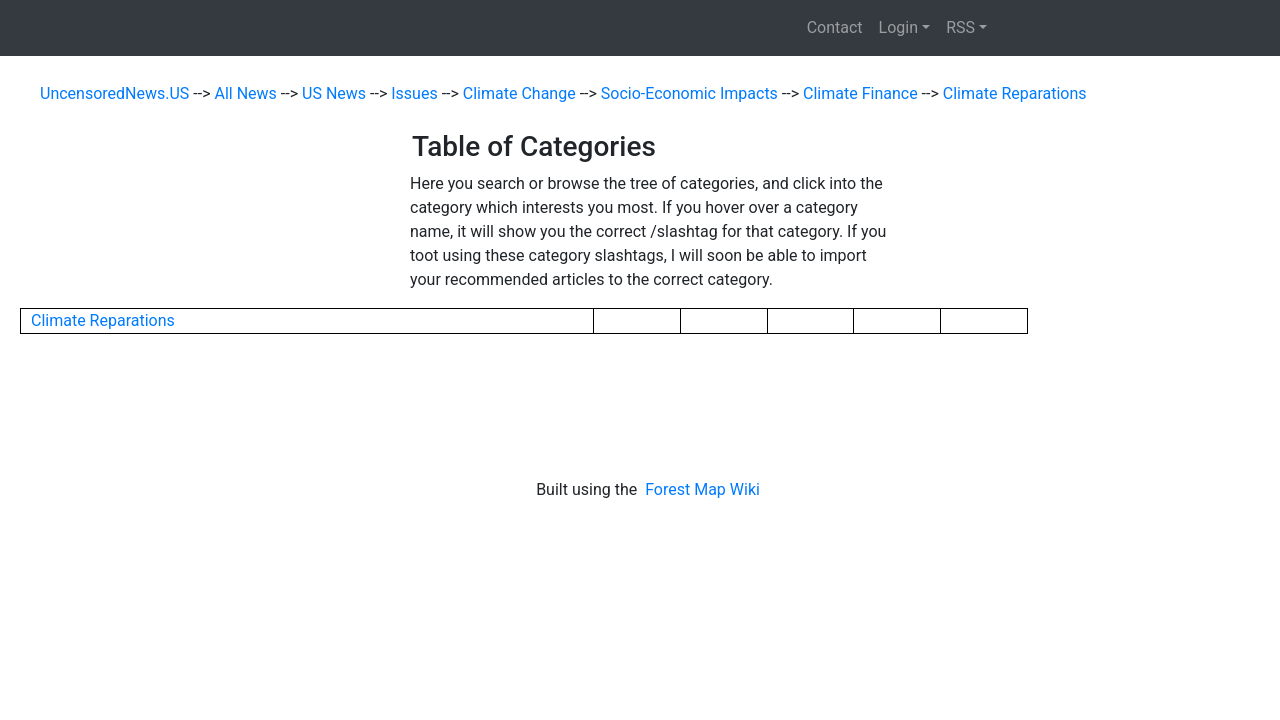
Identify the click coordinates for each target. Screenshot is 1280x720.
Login (898, 27)
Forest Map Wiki (704, 489)
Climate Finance (862, 93)
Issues (416, 93)
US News (336, 93)
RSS (960, 27)
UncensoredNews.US (116, 93)
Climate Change (521, 93)
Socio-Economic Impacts (691, 93)
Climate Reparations (1015, 93)
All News (248, 93)
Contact (835, 27)
